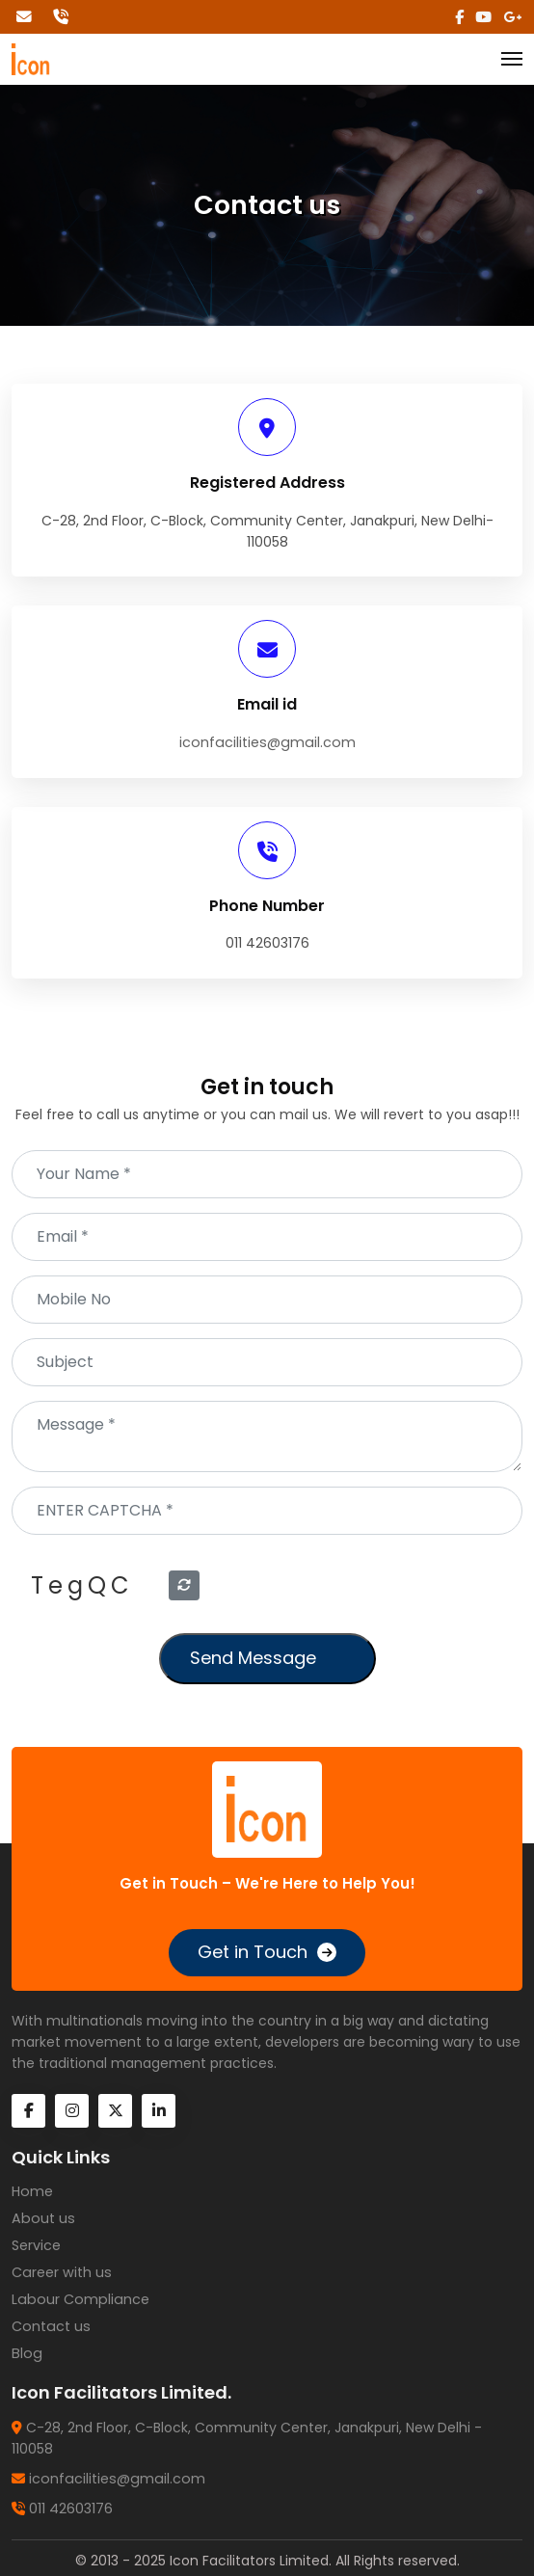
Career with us (60, 2271)
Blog (26, 2350)
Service (36, 2244)
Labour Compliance (78, 2297)
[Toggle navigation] (511, 60)
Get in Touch (252, 1952)
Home (32, 2191)
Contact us (50, 2323)
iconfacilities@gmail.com (267, 742)
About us (41, 2218)
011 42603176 (71, 2503)
